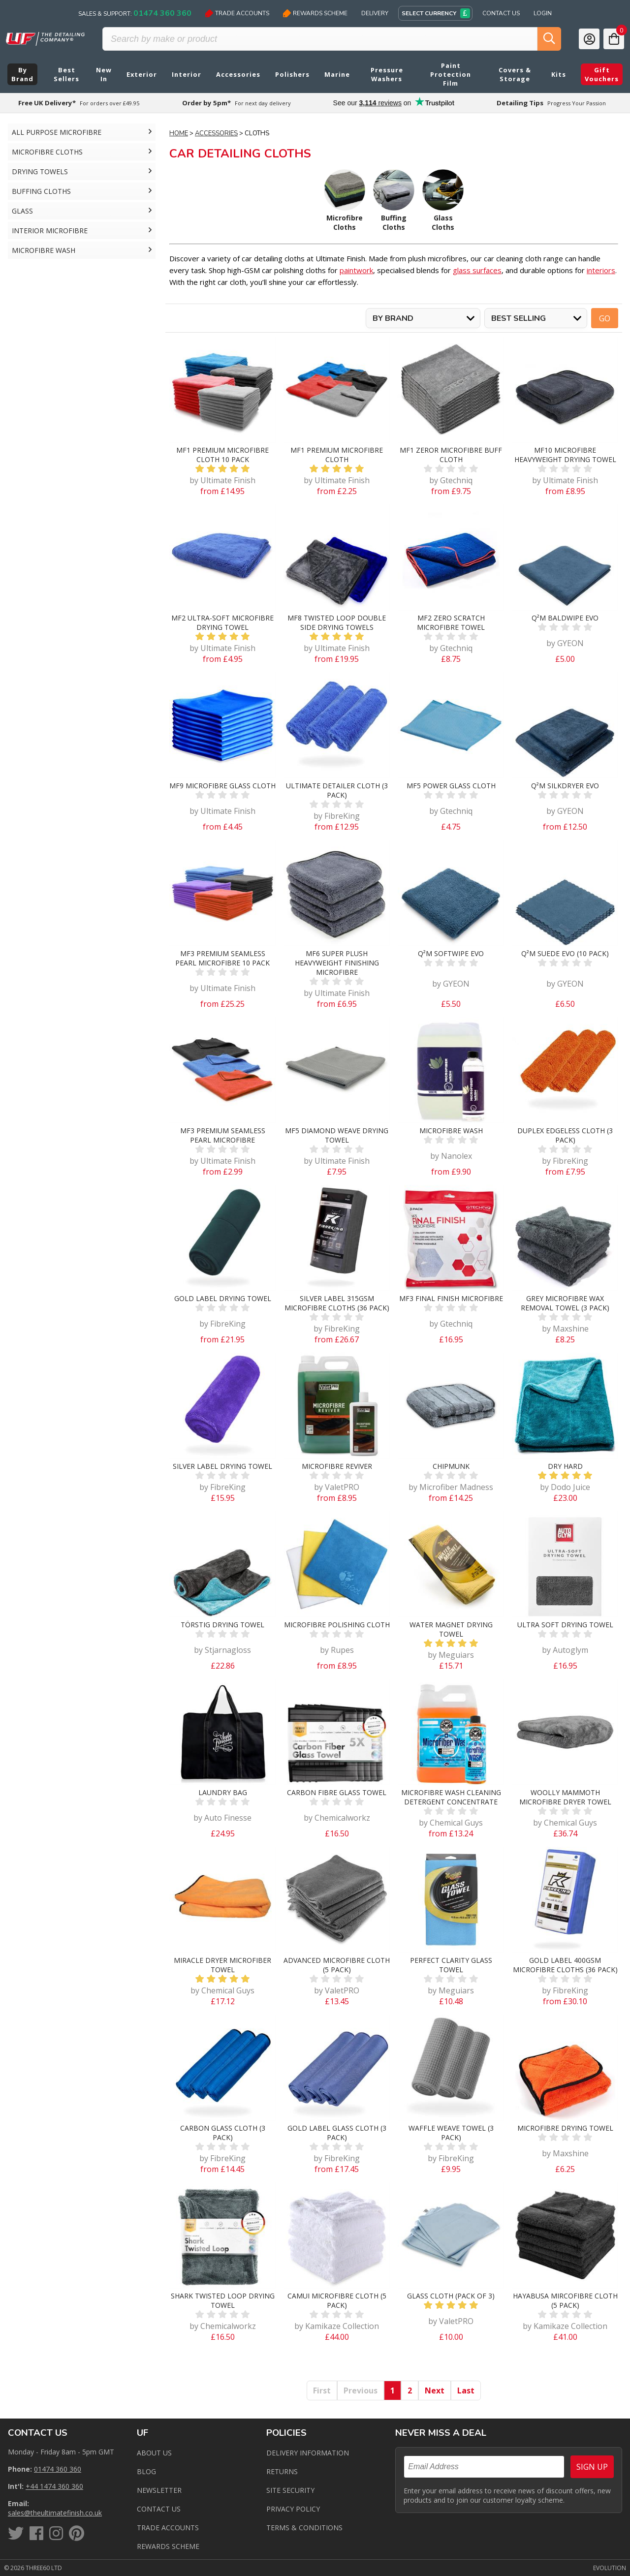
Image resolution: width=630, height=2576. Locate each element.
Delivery (374, 13)
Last (465, 2390)
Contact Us (501, 13)
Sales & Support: (134, 13)
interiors (601, 270)
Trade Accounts (237, 13)
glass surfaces (477, 270)
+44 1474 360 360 (54, 2486)
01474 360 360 (57, 2469)
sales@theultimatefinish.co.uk (55, 2512)
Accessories (216, 133)
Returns (282, 2471)
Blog (146, 2471)
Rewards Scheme (315, 13)
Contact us (159, 2509)
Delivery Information (307, 2452)
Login (543, 13)
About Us (154, 2452)
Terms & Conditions (304, 2527)
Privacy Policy (293, 2509)
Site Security (290, 2490)
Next (434, 2390)
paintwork (356, 270)
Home (178, 133)
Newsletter (159, 2490)
